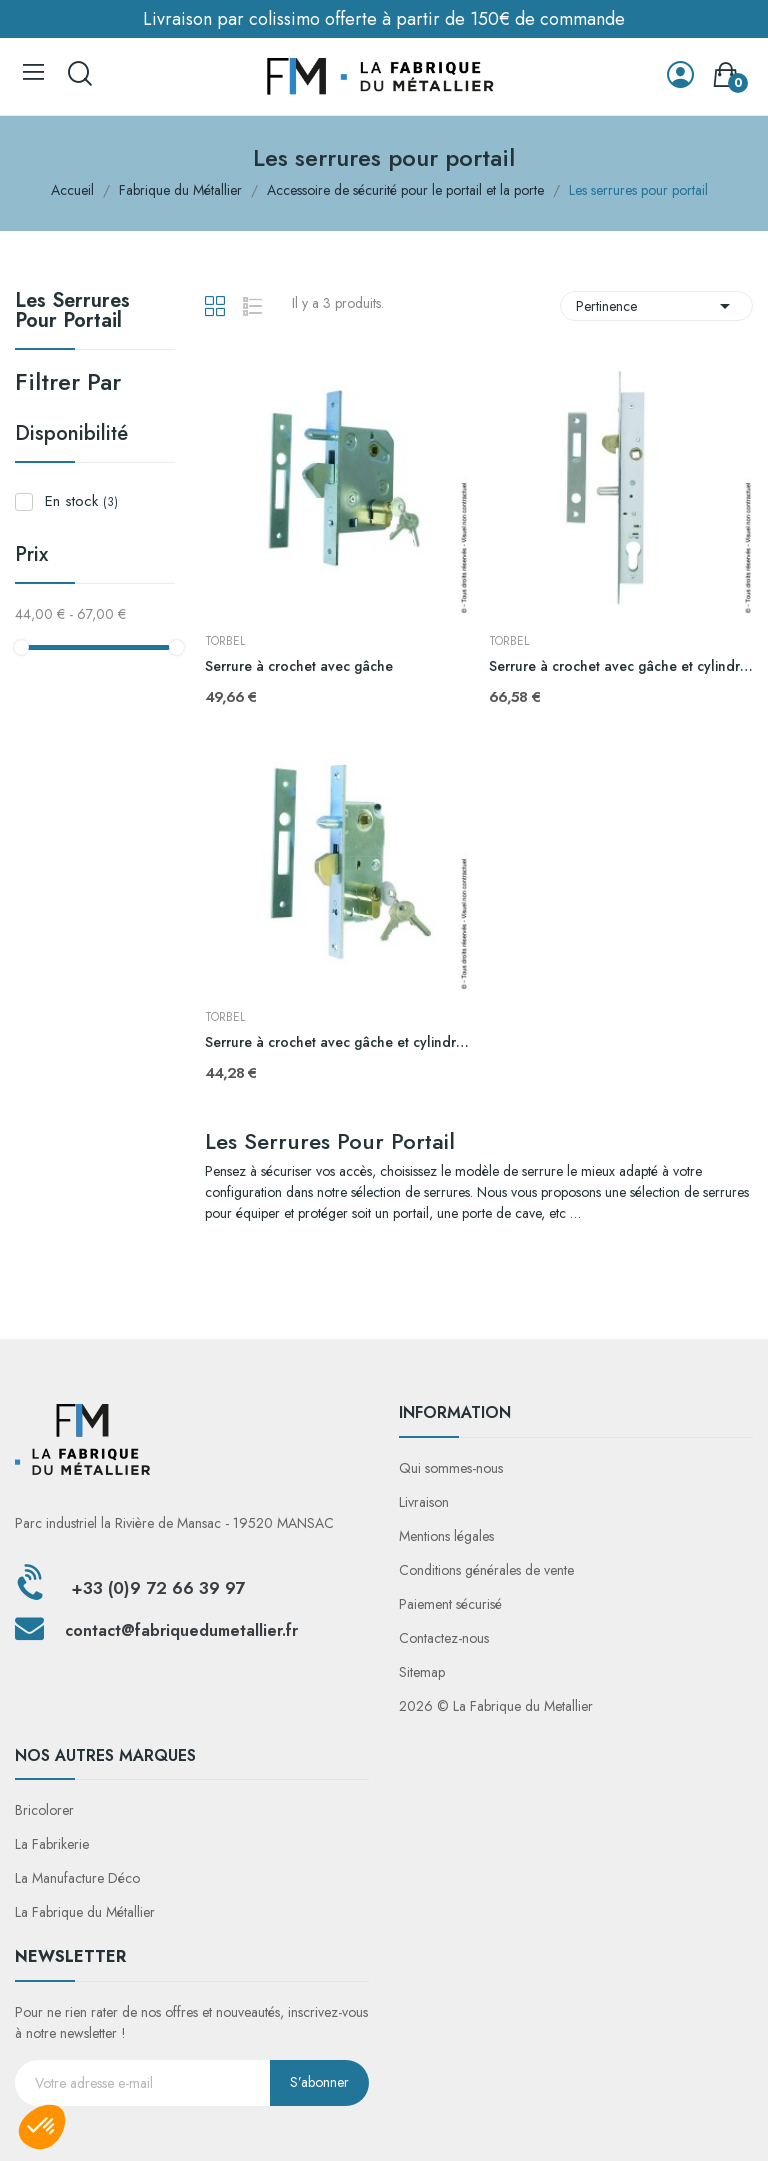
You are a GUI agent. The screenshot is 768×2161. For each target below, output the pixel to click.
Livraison (424, 1502)
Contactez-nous (444, 1638)
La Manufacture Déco (77, 1878)
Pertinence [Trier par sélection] (656, 306)
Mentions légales (446, 1536)
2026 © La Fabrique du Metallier (496, 1706)
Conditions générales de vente (486, 1570)
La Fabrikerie (52, 1844)
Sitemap (422, 1672)
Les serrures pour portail (72, 313)
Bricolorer (44, 1810)
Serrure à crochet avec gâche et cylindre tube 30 (621, 666)
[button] (42, 2127)
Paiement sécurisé (450, 1604)
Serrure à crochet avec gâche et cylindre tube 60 (337, 1042)
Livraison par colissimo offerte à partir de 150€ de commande (384, 19)
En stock (81, 501)
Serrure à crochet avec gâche (299, 666)
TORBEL (225, 641)
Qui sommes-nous (451, 1468)
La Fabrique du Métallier (85, 1912)
